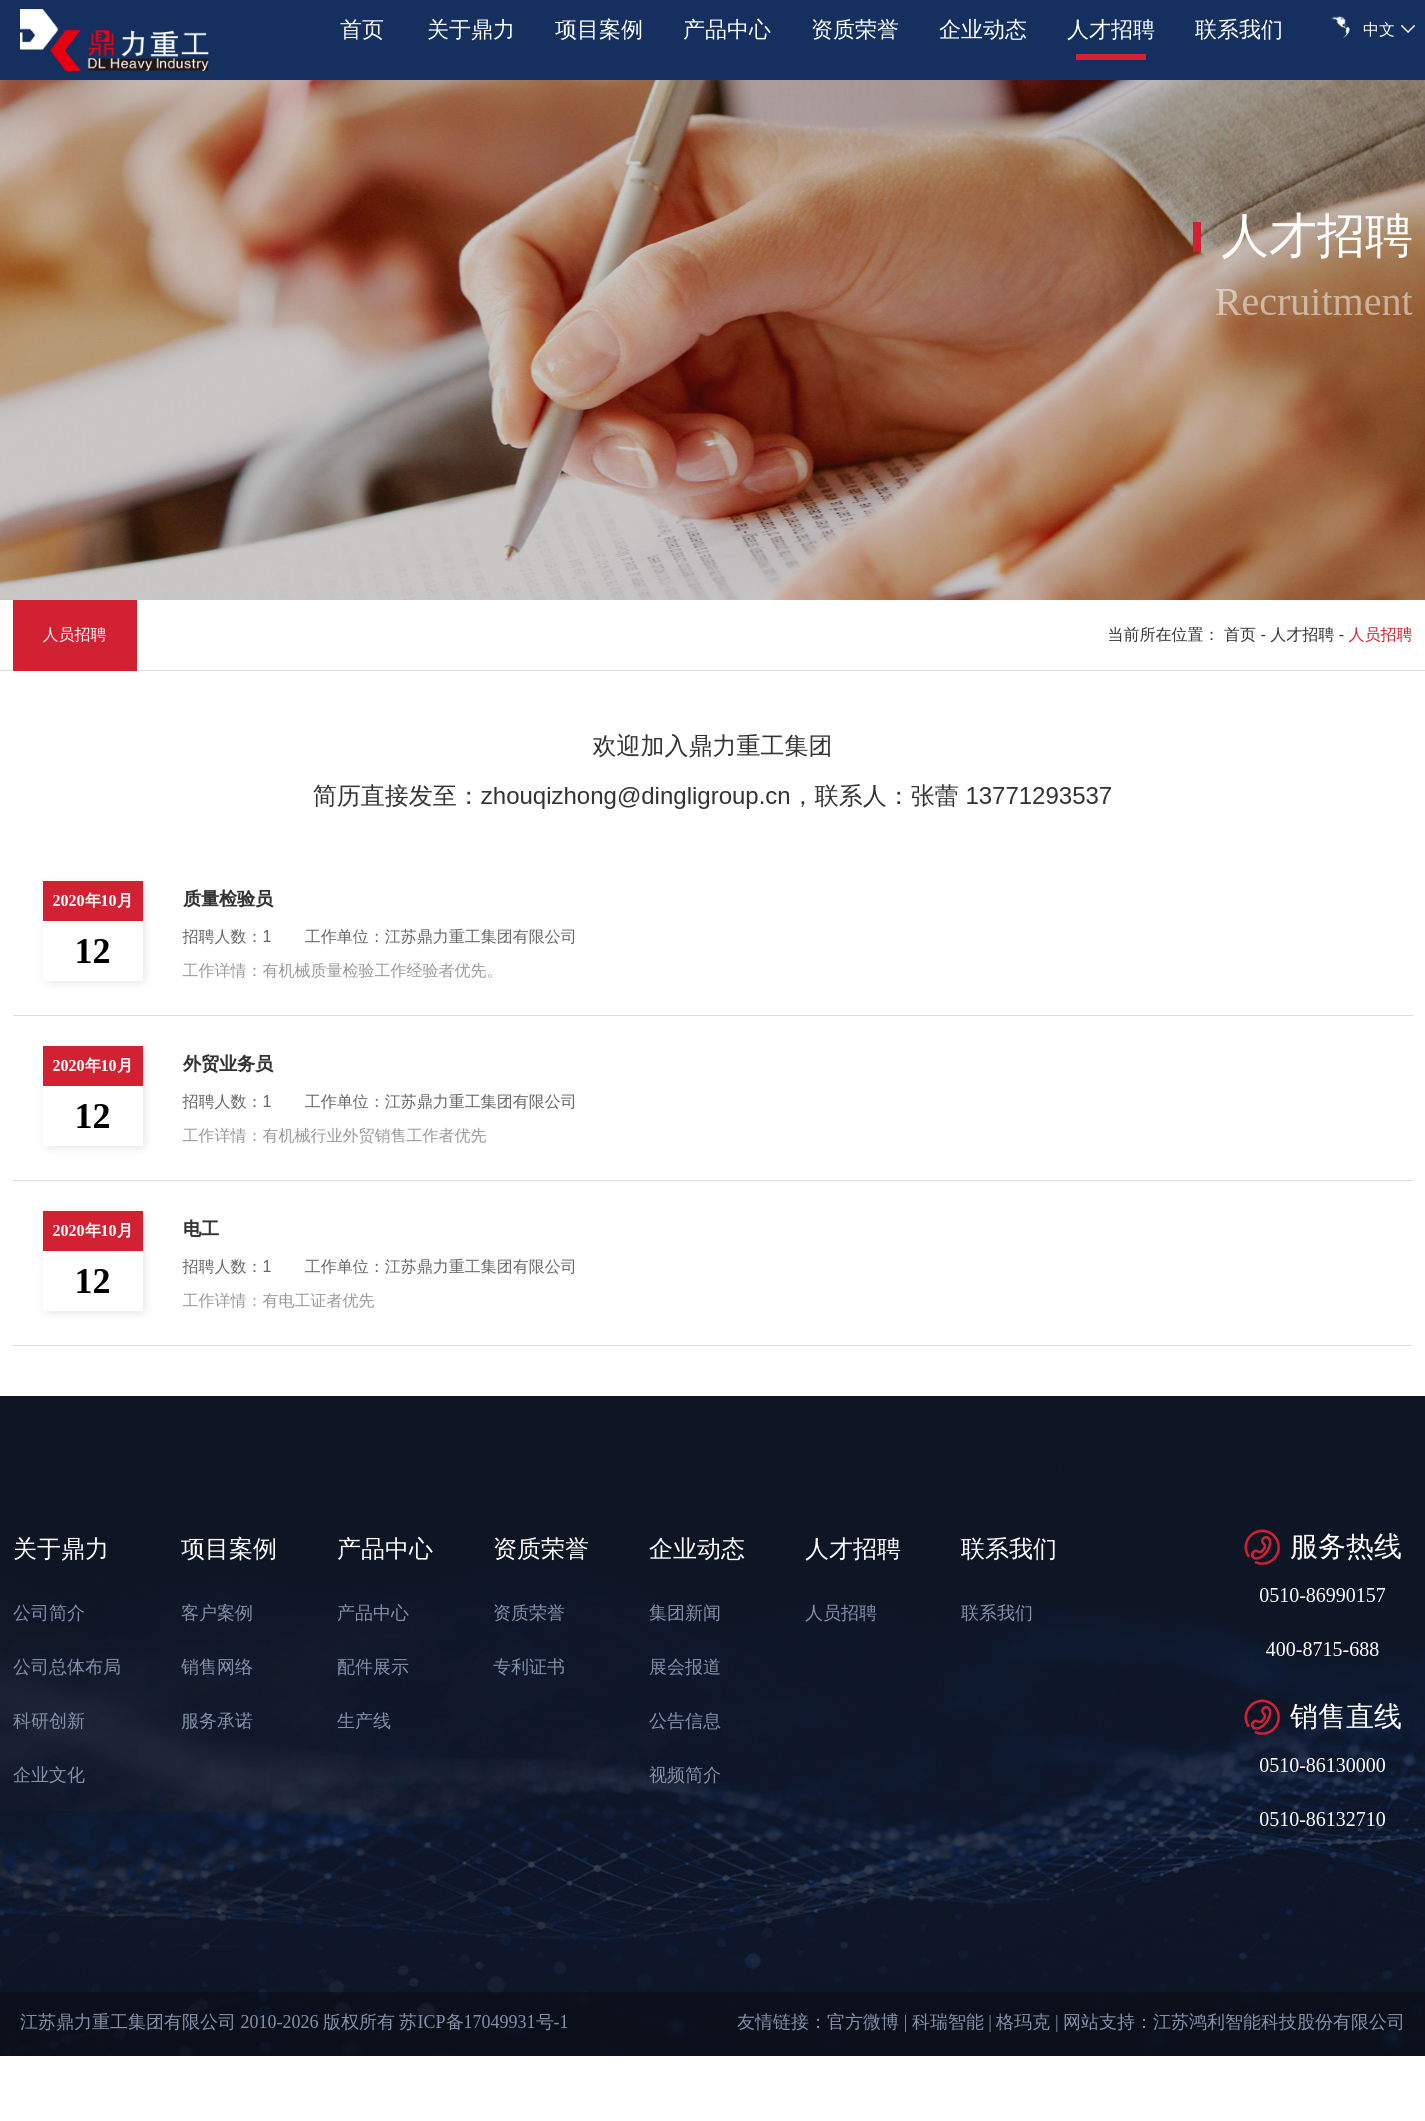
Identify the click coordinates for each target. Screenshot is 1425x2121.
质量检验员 (228, 899)
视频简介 (680, 1775)
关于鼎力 (471, 29)
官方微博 (863, 2022)
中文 (1379, 29)
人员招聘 (75, 634)
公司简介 (44, 1613)
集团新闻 (680, 1613)
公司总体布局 (62, 1667)
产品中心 (727, 29)
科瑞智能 (948, 2022)
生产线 (359, 1721)
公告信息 (680, 1721)
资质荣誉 (855, 29)
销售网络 (212, 1667)
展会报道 (680, 1667)
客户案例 (212, 1613)
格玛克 (1023, 2022)
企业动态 (983, 29)
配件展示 (368, 1667)
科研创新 (44, 1721)
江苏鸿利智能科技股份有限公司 (1279, 2022)
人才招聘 (1111, 29)
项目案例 (599, 29)
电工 (201, 1229)
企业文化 (44, 1775)
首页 (362, 29)
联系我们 (1239, 29)
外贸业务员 (228, 1064)
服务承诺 (212, 1721)
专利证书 (524, 1667)
